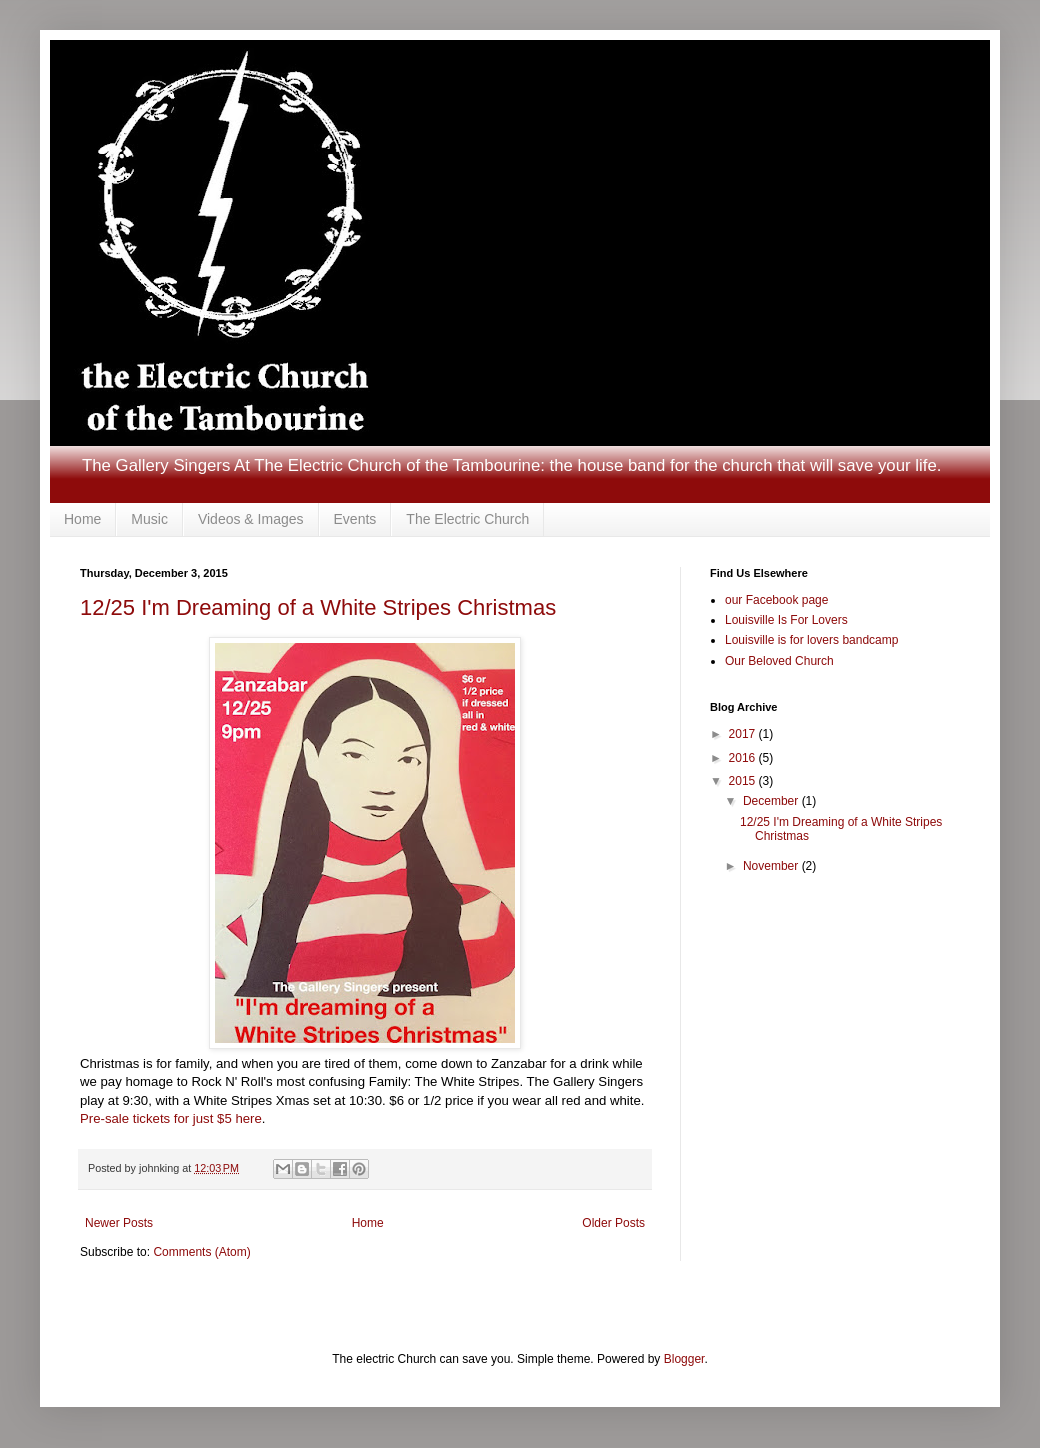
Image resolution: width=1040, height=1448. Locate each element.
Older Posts (613, 1223)
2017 (744, 734)
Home (82, 519)
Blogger (684, 1359)
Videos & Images (251, 519)
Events (355, 519)
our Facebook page (776, 600)
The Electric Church (467, 519)
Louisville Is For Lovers (786, 620)
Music (149, 519)
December (772, 801)
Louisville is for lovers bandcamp (811, 640)
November (772, 866)
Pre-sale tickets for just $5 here (171, 1118)
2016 (744, 758)
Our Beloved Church (779, 661)
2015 (744, 781)
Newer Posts (119, 1223)
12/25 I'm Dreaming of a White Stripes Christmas (318, 607)
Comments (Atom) (201, 1252)
